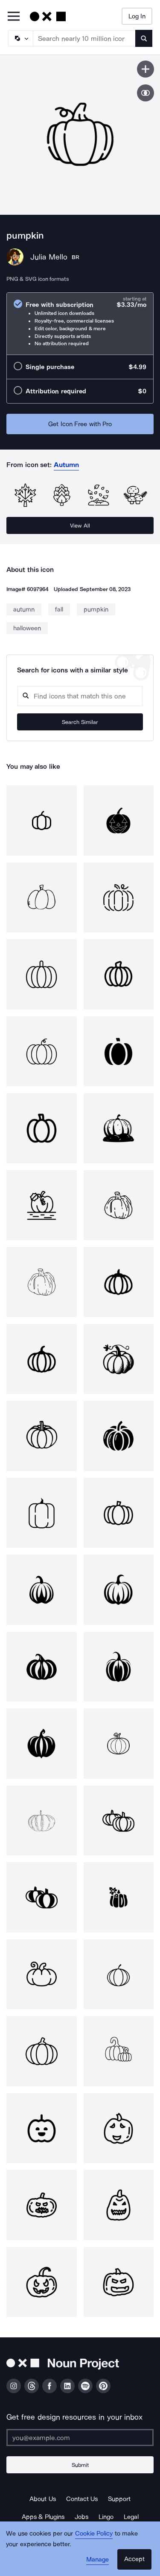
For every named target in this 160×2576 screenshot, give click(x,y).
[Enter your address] (80, 2437)
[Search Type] (20, 38)
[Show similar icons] (145, 92)
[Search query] (80, 696)
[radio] (80, 324)
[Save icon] (145, 69)
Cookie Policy (94, 2533)
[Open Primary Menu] (14, 17)
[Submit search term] (143, 38)
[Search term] (84, 38)
